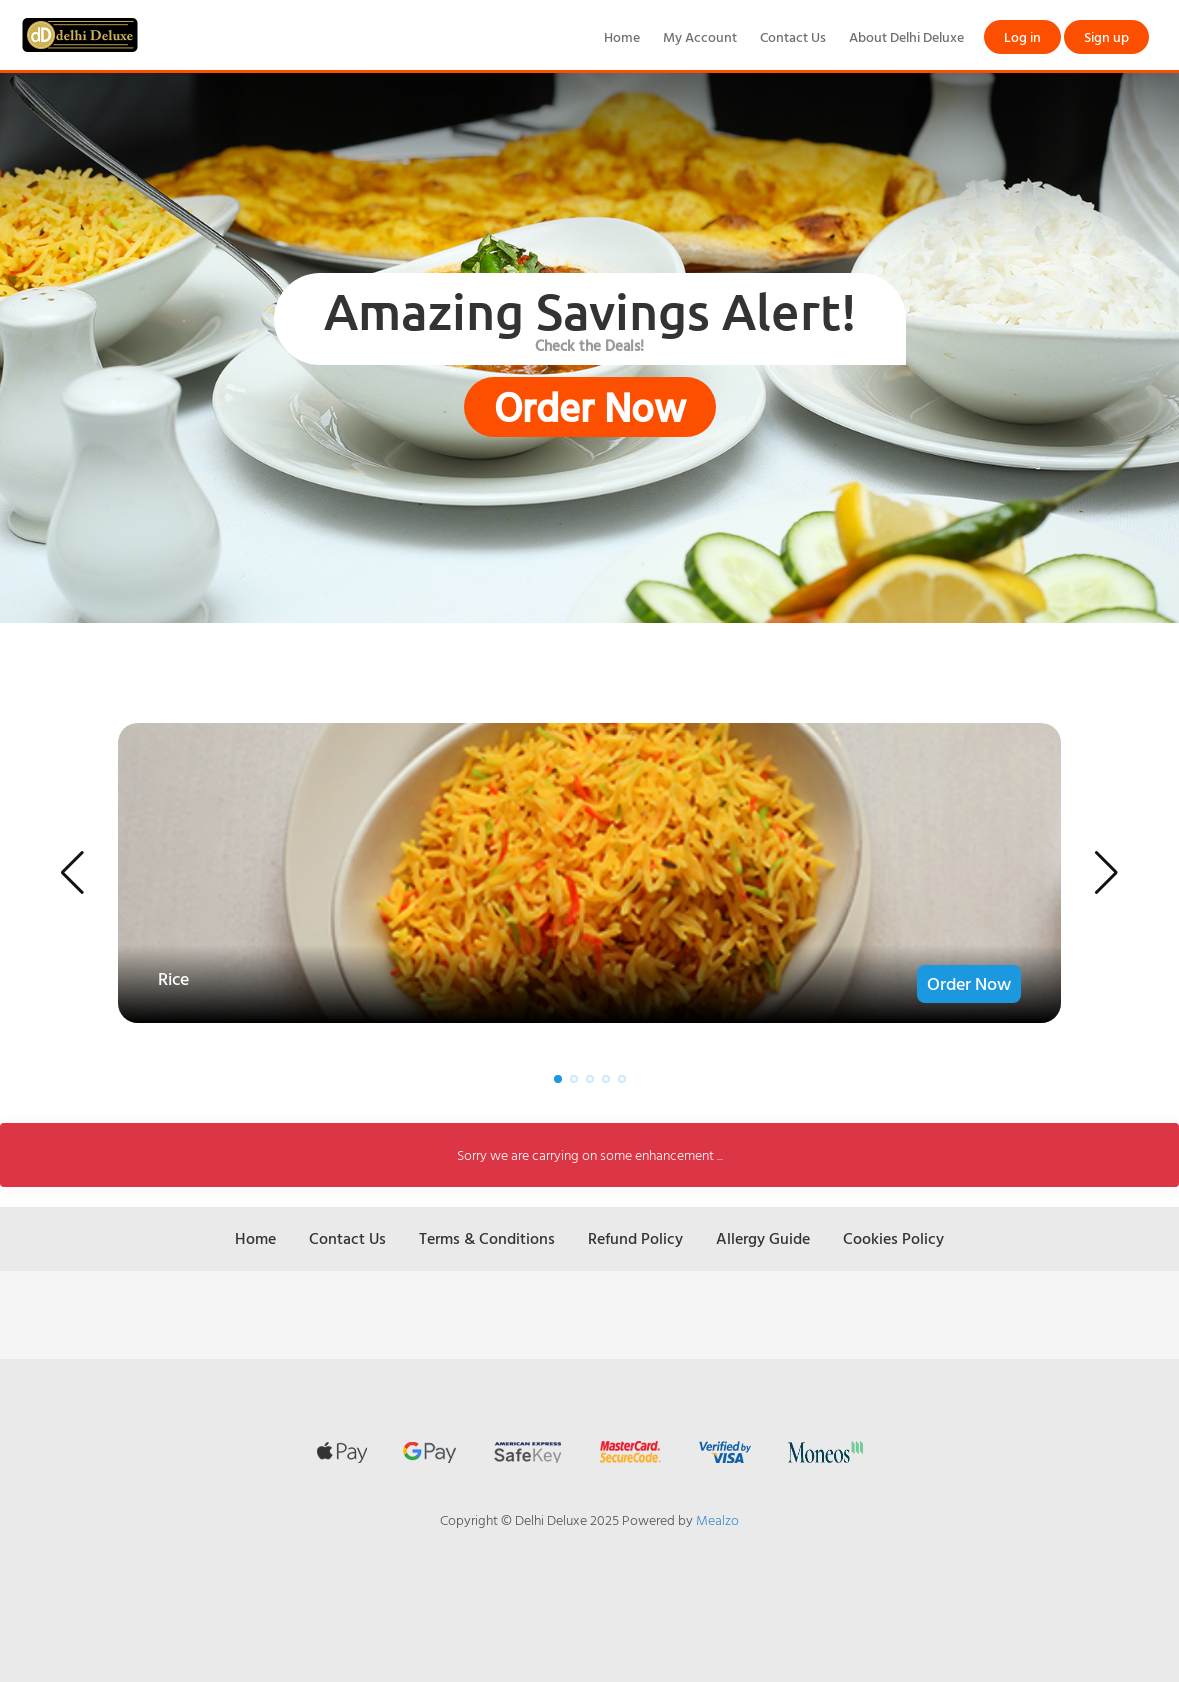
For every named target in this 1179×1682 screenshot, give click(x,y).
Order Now (590, 407)
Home (622, 36)
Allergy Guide (763, 1238)
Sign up (1106, 36)
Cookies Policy (893, 1238)
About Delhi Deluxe (906, 36)
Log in (1022, 36)
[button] (72, 873)
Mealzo (717, 1519)
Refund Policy (635, 1238)
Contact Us (793, 36)
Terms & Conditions (487, 1238)
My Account (700, 36)
